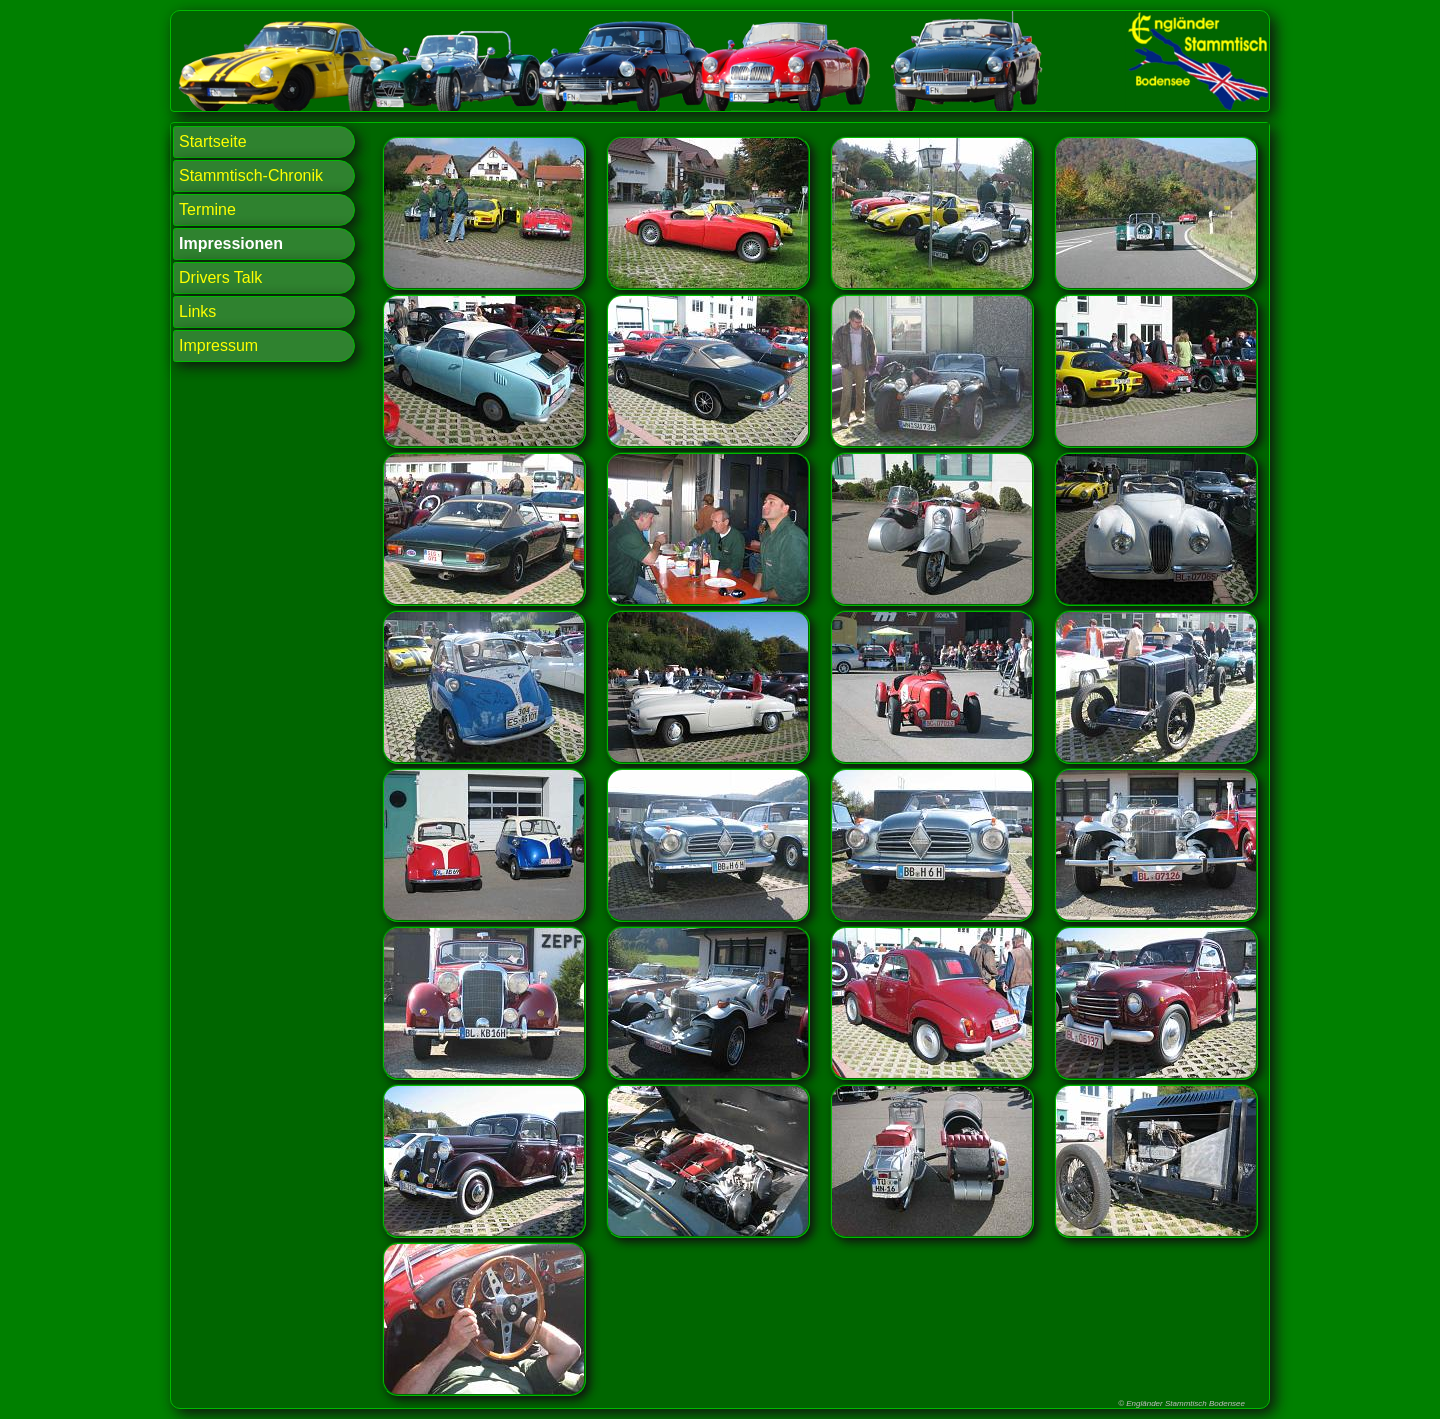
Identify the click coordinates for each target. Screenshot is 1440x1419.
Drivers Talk (220, 277)
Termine (207, 209)
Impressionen (231, 243)
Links (197, 311)
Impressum (218, 345)
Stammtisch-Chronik (251, 175)
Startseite (213, 141)
